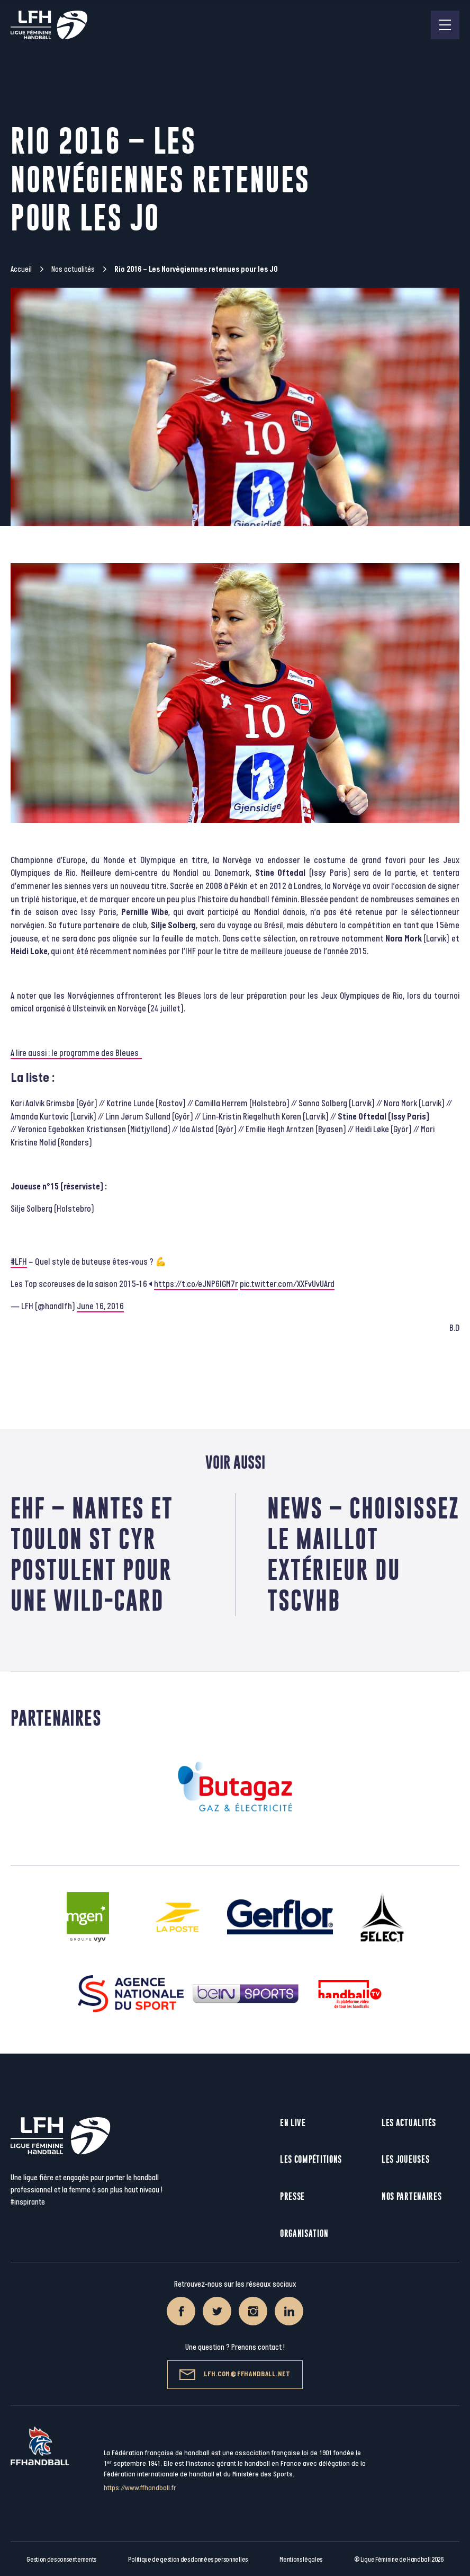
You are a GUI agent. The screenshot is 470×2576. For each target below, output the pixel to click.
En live (293, 2123)
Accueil (21, 269)
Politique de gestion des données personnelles (187, 2559)
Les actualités (409, 2123)
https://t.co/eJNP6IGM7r (196, 1284)
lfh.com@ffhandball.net (234, 2375)
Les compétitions (311, 2159)
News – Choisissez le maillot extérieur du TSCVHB (363, 1554)
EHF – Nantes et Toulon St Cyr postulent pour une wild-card (92, 1554)
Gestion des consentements (61, 2559)
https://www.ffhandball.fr (140, 2487)
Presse (292, 2196)
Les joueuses (405, 2159)
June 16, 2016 (100, 1306)
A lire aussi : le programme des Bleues (76, 1053)
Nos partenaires (412, 2196)
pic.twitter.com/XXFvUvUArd (287, 1284)
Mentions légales (300, 2559)
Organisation (304, 2233)
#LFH (19, 1262)
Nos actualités (73, 269)
